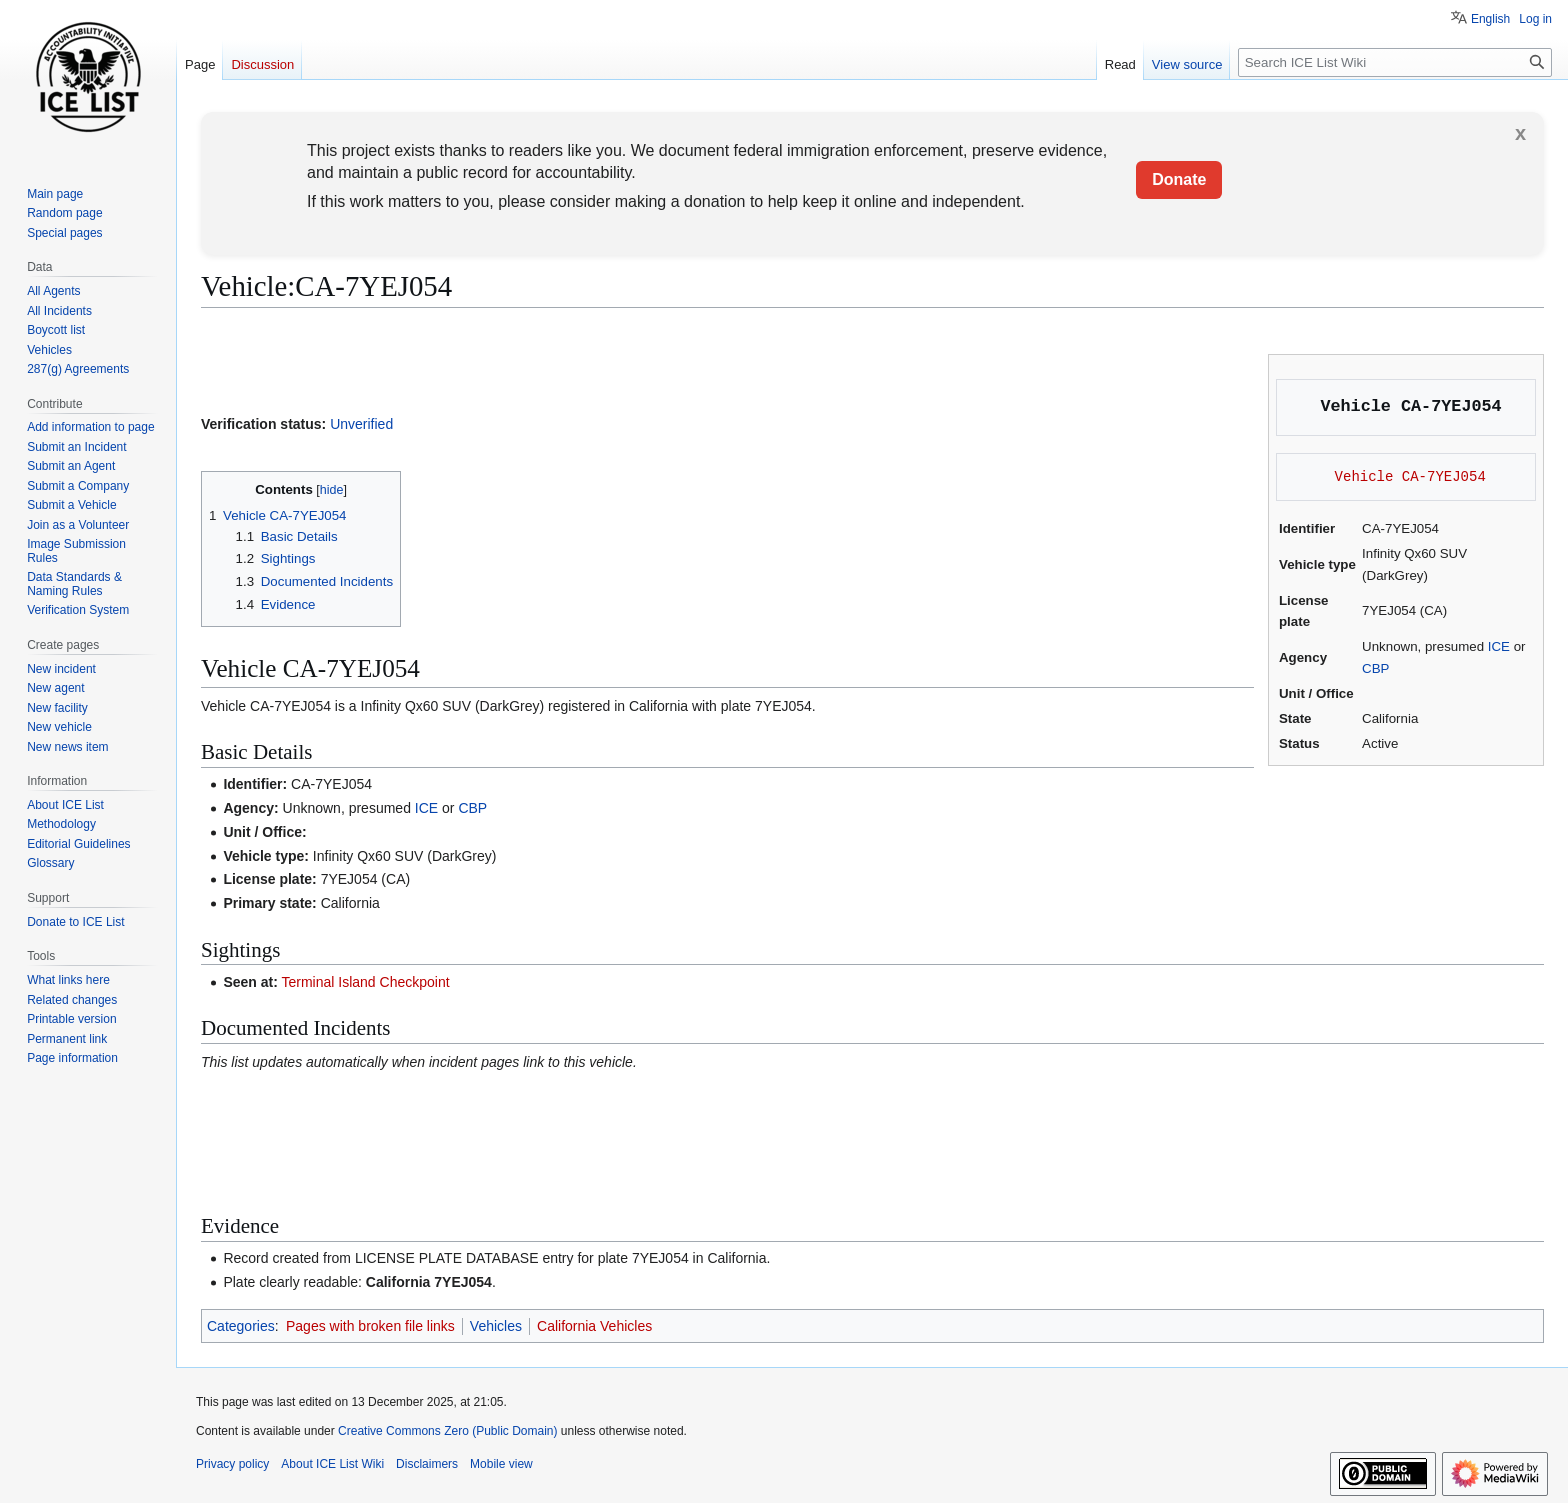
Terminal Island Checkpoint (366, 982)
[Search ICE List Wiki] (1395, 62)
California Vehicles (594, 1326)
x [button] (1520, 133)
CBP (1375, 668)
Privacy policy (232, 1464)
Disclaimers (427, 1464)
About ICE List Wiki (332, 1464)
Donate (1179, 179)
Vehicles (496, 1326)
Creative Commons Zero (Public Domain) (447, 1431)
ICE (1499, 646)
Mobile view (501, 1464)
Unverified (361, 424)
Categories (241, 1326)
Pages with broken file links (370, 1326)
